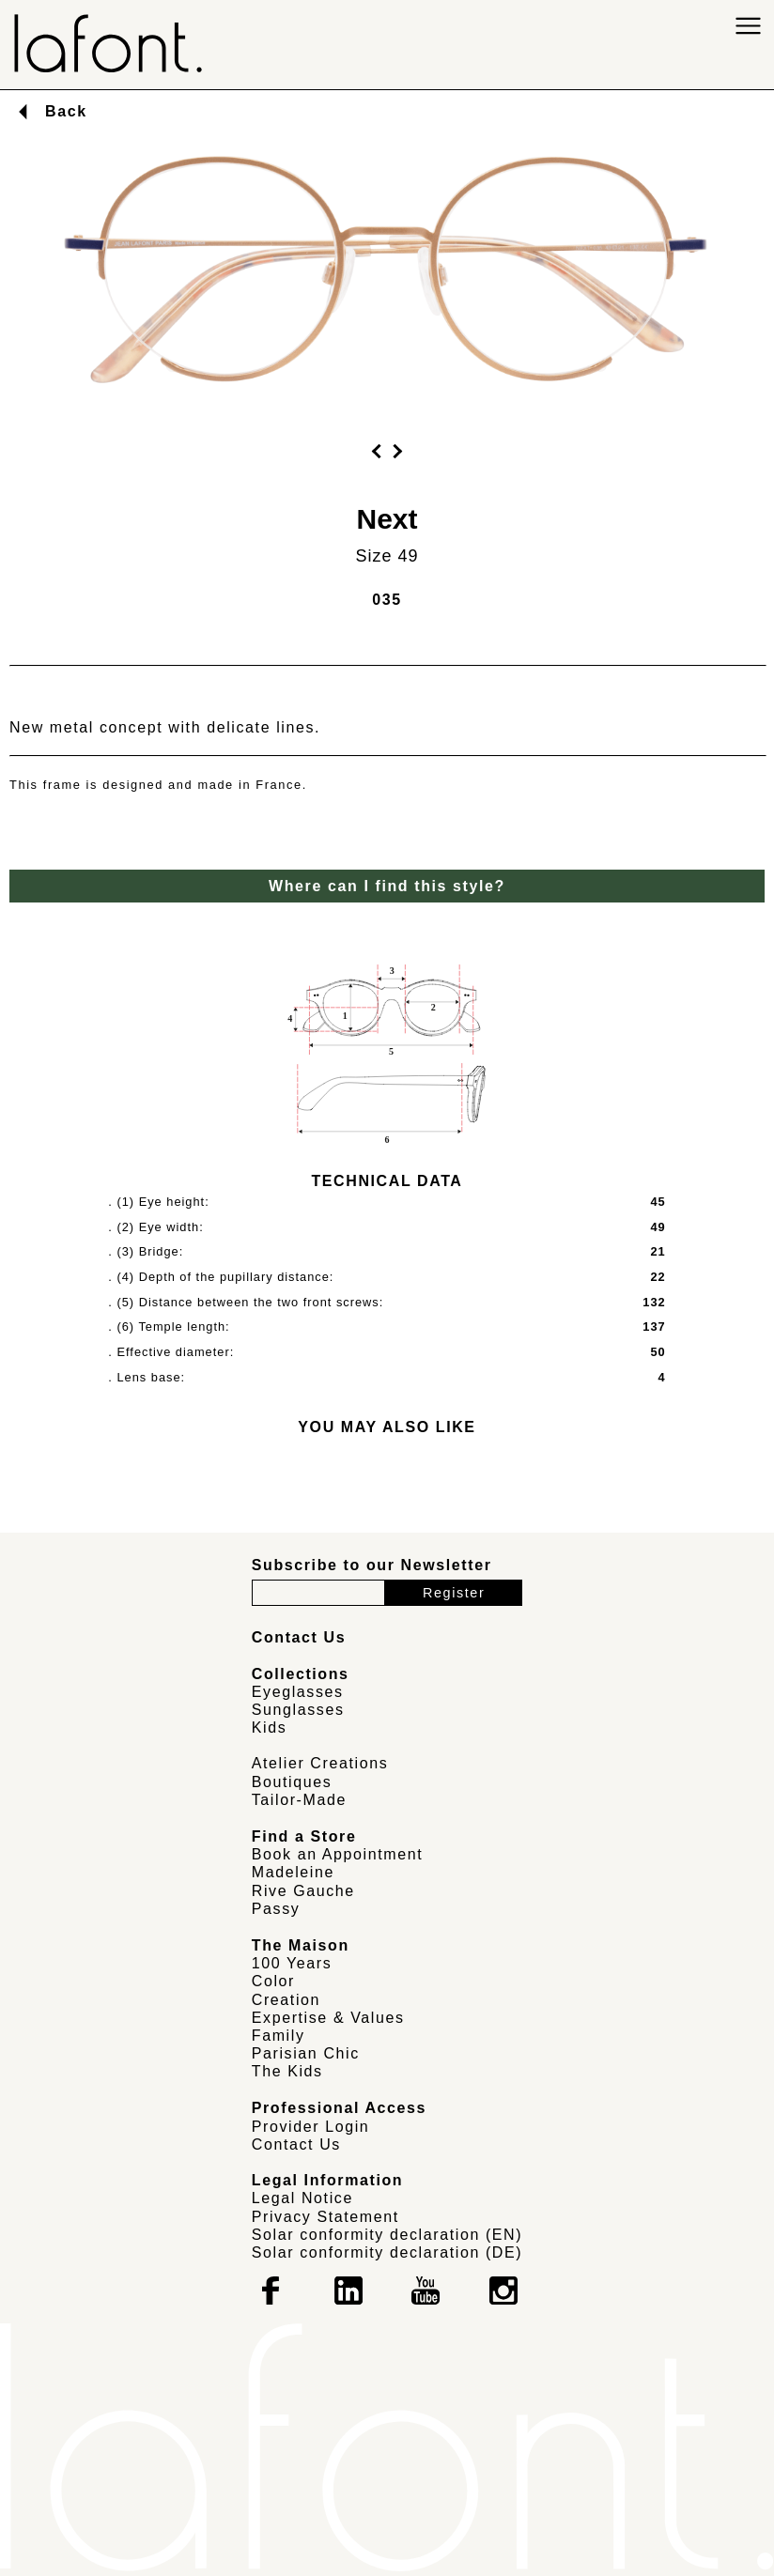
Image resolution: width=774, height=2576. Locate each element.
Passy (276, 1909)
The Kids (287, 2071)
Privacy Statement (325, 2217)
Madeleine (293, 1872)
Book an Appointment (338, 1854)
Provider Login (311, 2127)
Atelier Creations (320, 1763)
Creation (286, 2000)
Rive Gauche (303, 1891)
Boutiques (292, 1782)
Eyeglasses (298, 1692)
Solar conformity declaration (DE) (387, 2252)
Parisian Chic (306, 2053)
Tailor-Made (299, 1800)
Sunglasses (298, 1710)
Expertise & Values (328, 2018)
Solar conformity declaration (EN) (387, 2235)
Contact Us (296, 2144)
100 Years (292, 1963)
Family (278, 2036)
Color (273, 1981)
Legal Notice (302, 2198)
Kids (269, 1727)
